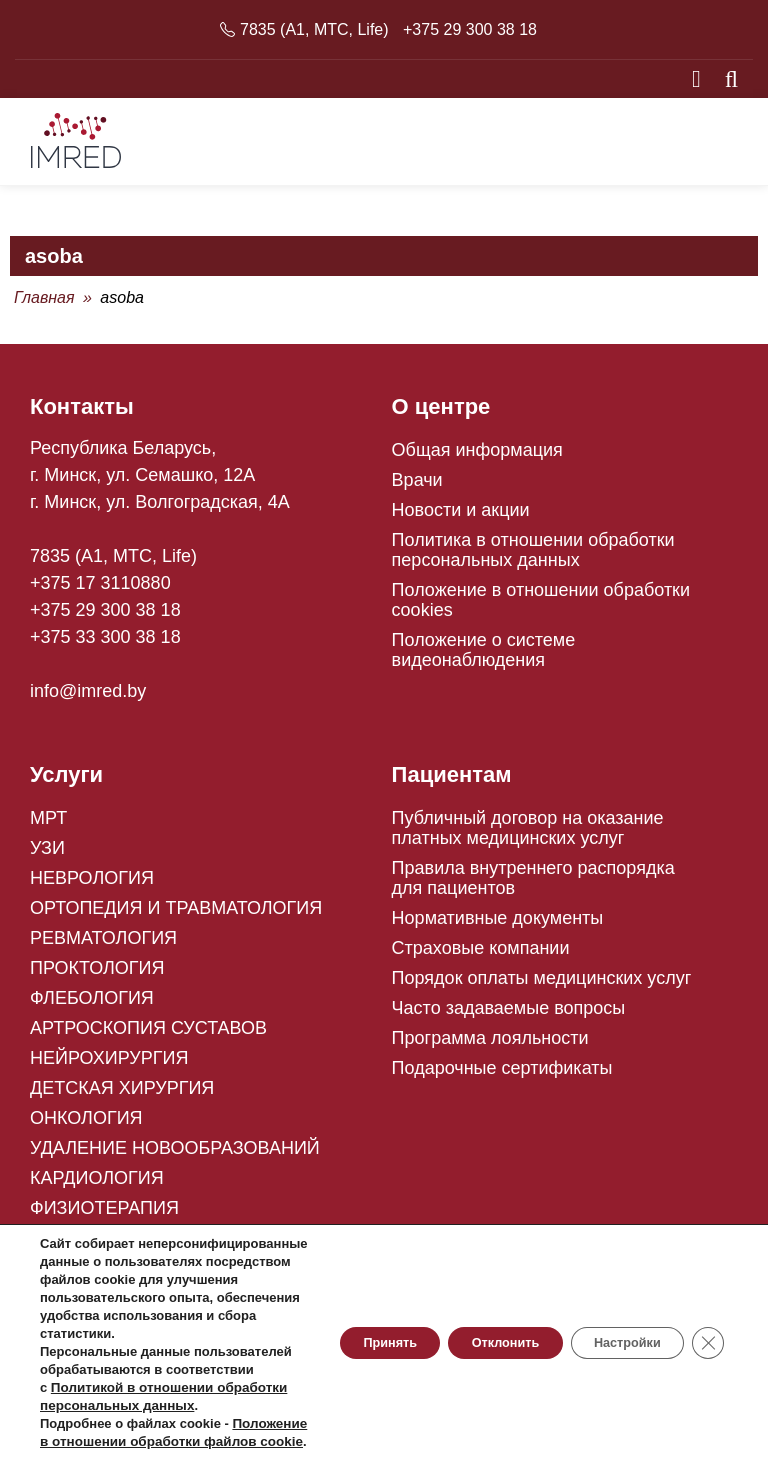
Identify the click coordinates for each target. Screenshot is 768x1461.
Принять (335, 1289)
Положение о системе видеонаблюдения (484, 657)
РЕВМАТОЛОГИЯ (103, 945)
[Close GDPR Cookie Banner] (706, 1289)
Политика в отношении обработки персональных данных (533, 557)
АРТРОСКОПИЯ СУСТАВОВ (148, 1035)
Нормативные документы (498, 925)
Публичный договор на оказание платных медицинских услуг (528, 835)
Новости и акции (461, 517)
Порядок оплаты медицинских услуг (542, 985)
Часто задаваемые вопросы (509, 1015)
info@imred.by (88, 698)
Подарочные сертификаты (502, 1075)
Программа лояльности (490, 1045)
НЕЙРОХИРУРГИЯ (109, 1065)
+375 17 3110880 (100, 590)
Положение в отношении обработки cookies (541, 607)
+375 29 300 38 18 (470, 29)
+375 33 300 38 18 (105, 644)
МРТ (48, 825)
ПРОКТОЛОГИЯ (97, 975)
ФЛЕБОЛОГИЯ (92, 1005)
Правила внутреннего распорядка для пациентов (533, 885)
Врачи (417, 487)
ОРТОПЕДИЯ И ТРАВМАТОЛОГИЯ (176, 915)
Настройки (613, 1289)
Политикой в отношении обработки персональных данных (132, 1369)
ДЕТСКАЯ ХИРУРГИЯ (122, 1095)
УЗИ (47, 855)
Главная (44, 304)
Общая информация (477, 457)
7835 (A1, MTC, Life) (314, 29)
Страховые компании (481, 955)
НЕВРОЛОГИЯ (92, 885)
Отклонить (470, 1289)
